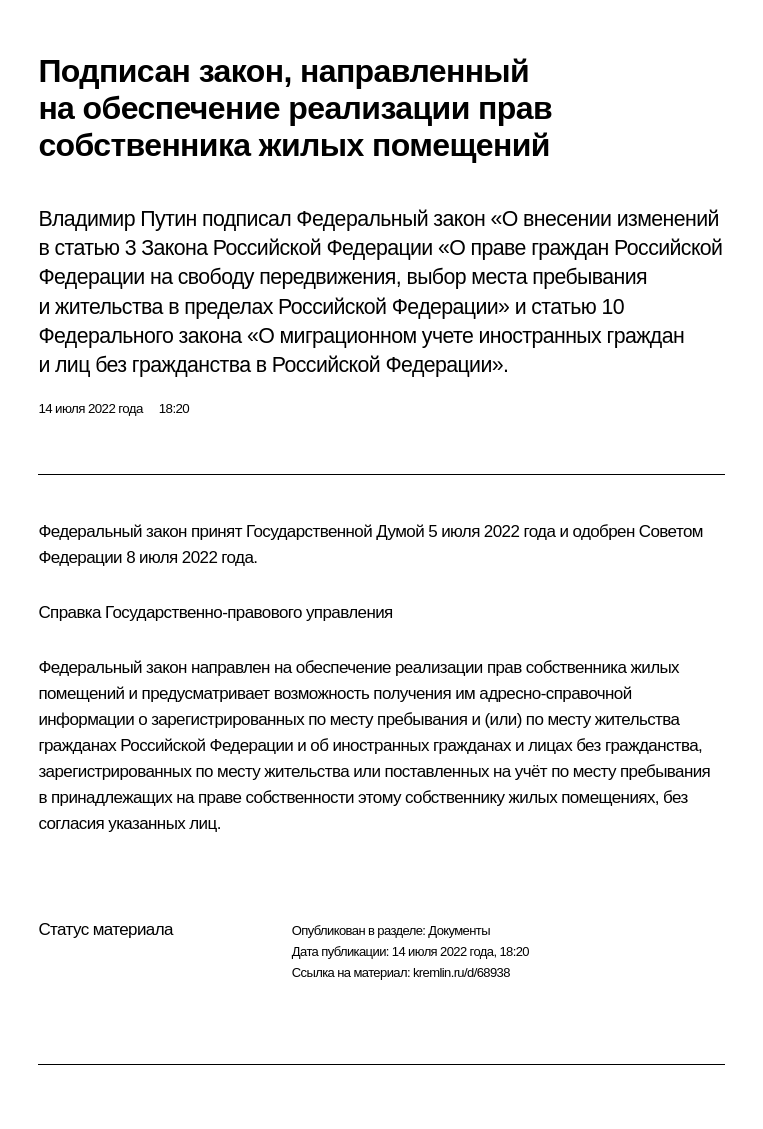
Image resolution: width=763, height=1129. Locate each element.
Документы (459, 930)
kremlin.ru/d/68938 (461, 972)
